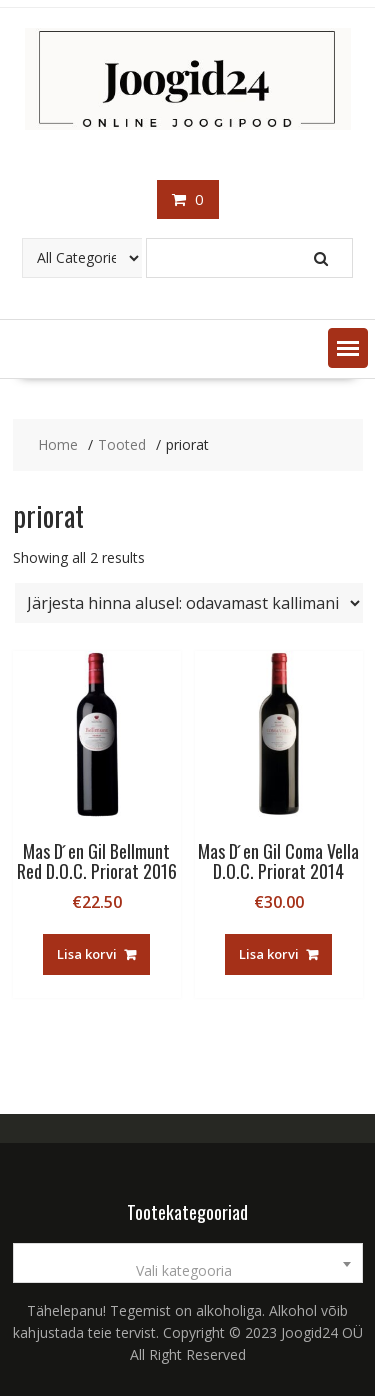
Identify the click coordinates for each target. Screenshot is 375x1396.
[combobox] (188, 1263)
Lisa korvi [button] (87, 954)
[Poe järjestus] (189, 603)
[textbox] (188, 1271)
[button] (348, 348)
